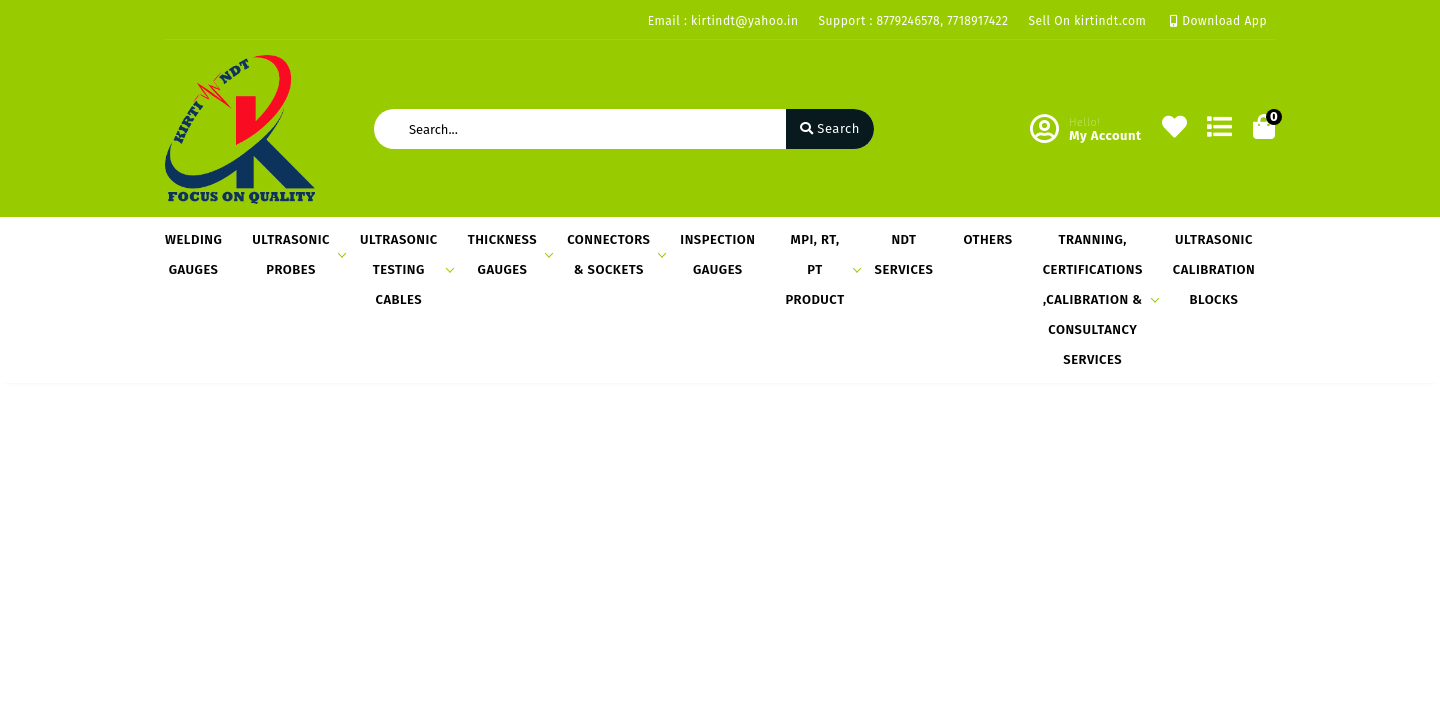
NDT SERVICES (904, 254)
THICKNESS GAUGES (507, 254)
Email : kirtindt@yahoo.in (723, 21)
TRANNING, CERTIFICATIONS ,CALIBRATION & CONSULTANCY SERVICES (1098, 299)
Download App (1218, 21)
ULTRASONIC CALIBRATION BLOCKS (1214, 269)
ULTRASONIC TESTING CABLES (404, 269)
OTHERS (987, 239)
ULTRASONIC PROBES (296, 254)
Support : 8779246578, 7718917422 (914, 21)
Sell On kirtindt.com (1087, 21)
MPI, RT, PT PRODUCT (819, 269)
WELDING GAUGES (193, 254)
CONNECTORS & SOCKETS (613, 254)
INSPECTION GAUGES (717, 254)
